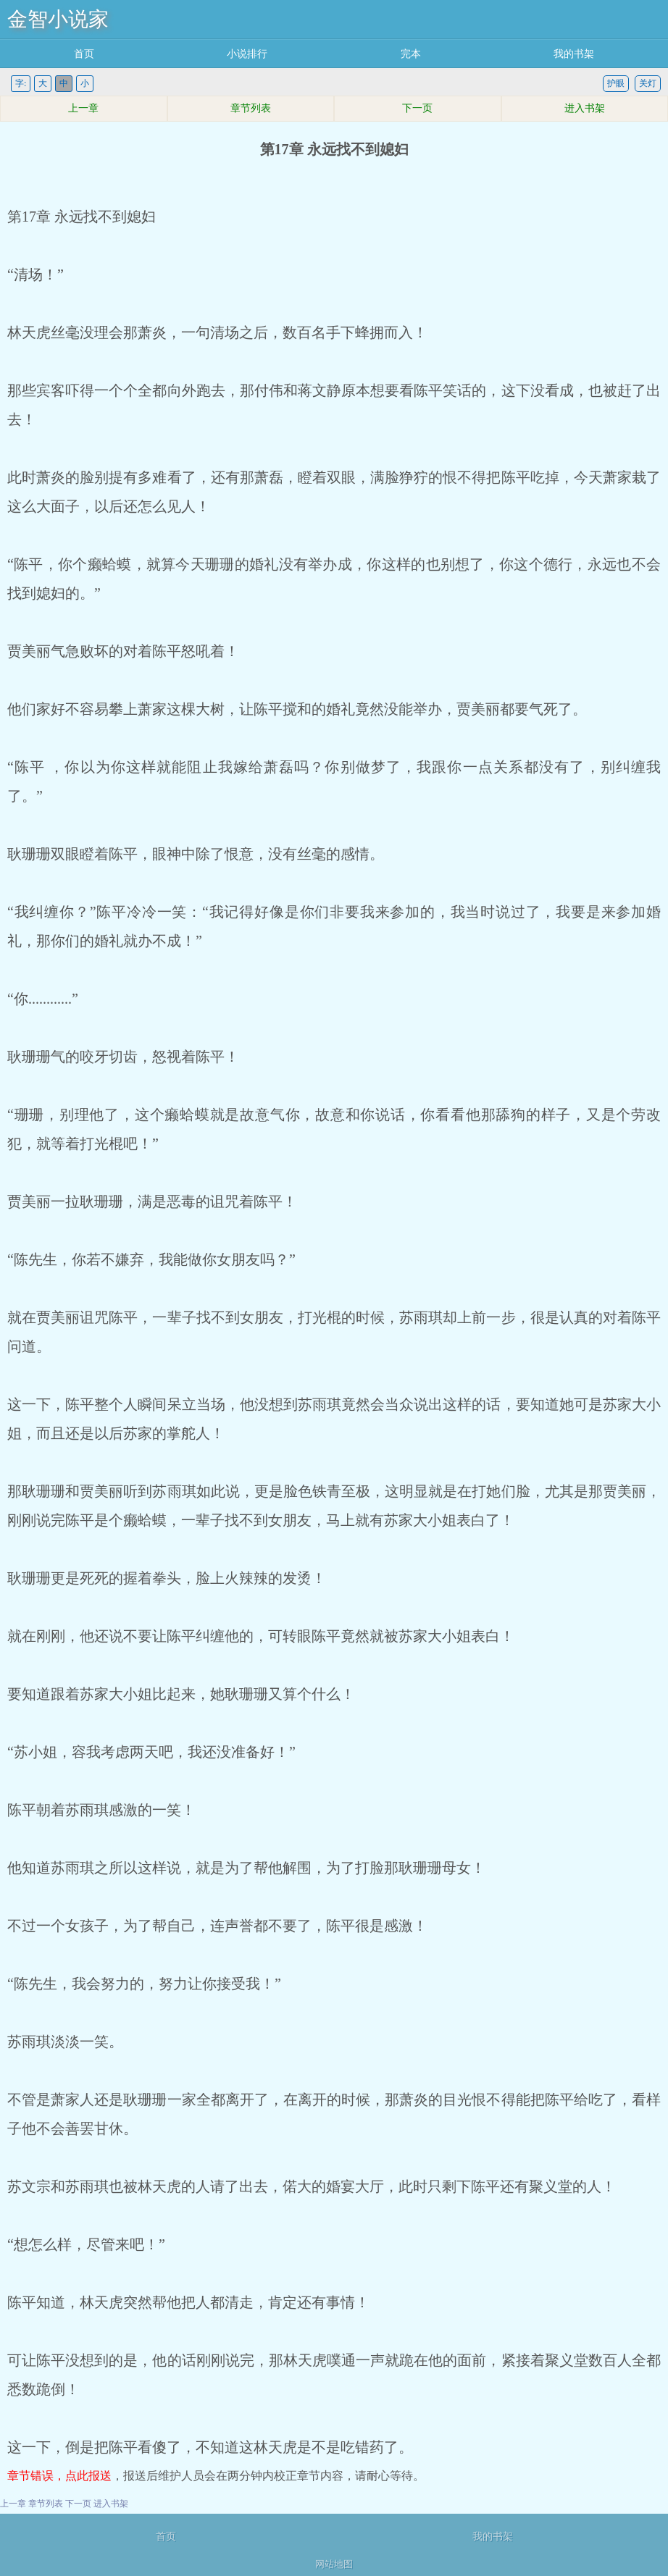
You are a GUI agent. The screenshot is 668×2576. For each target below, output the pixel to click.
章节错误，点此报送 (59, 2476)
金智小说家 (58, 19)
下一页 (417, 108)
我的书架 (574, 54)
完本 (411, 54)
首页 (84, 54)
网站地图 (334, 2564)
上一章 (83, 108)
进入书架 (584, 108)
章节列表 (250, 108)
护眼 (616, 83)
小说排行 (247, 54)
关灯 (647, 83)
